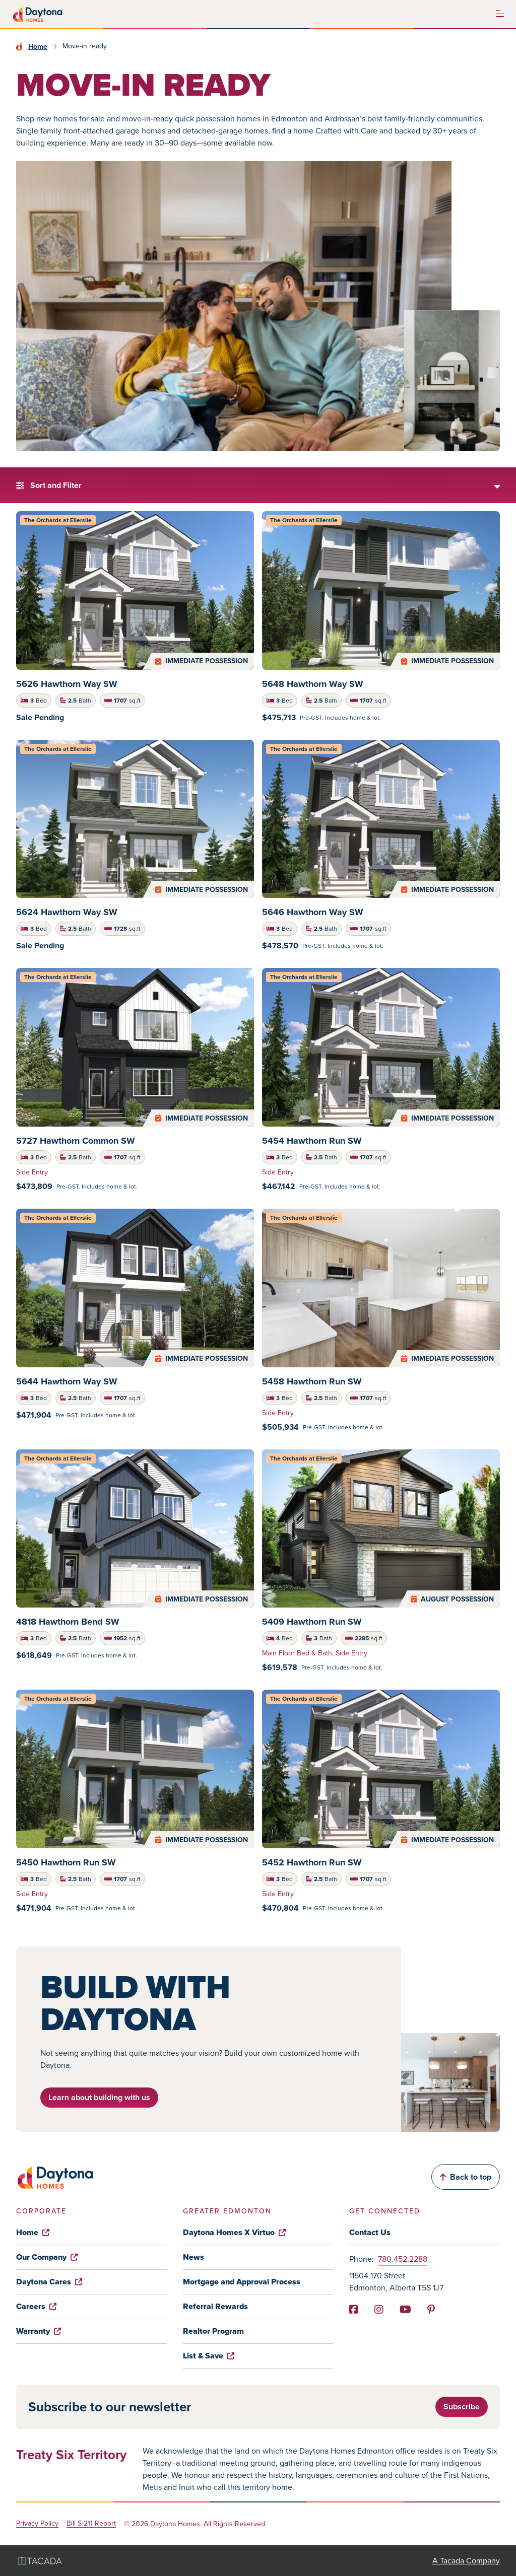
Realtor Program (213, 2331)
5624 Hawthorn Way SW (66, 912)
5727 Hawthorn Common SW (75, 1140)
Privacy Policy (37, 2524)
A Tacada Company (466, 2560)
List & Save (208, 2355)
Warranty (38, 2331)
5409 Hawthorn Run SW (312, 1621)
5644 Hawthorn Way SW (66, 1381)
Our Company (47, 2257)
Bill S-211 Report (91, 2524)
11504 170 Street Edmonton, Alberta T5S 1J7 (396, 2281)
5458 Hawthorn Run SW (312, 1381)
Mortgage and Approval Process (241, 2281)
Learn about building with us (99, 2097)
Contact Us (370, 2232)
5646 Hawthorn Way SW (312, 912)
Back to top (465, 2177)
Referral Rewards (215, 2306)
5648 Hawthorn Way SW (312, 683)
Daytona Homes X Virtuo (234, 2232)
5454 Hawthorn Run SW (312, 1140)
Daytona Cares (49, 2281)
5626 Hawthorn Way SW (66, 683)
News (193, 2257)
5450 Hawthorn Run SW (66, 1862)
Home (37, 46)
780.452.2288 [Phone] (402, 2259)
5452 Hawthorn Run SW (312, 1862)
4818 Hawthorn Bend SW (67, 1621)
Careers (36, 2306)
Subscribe (461, 2406)
